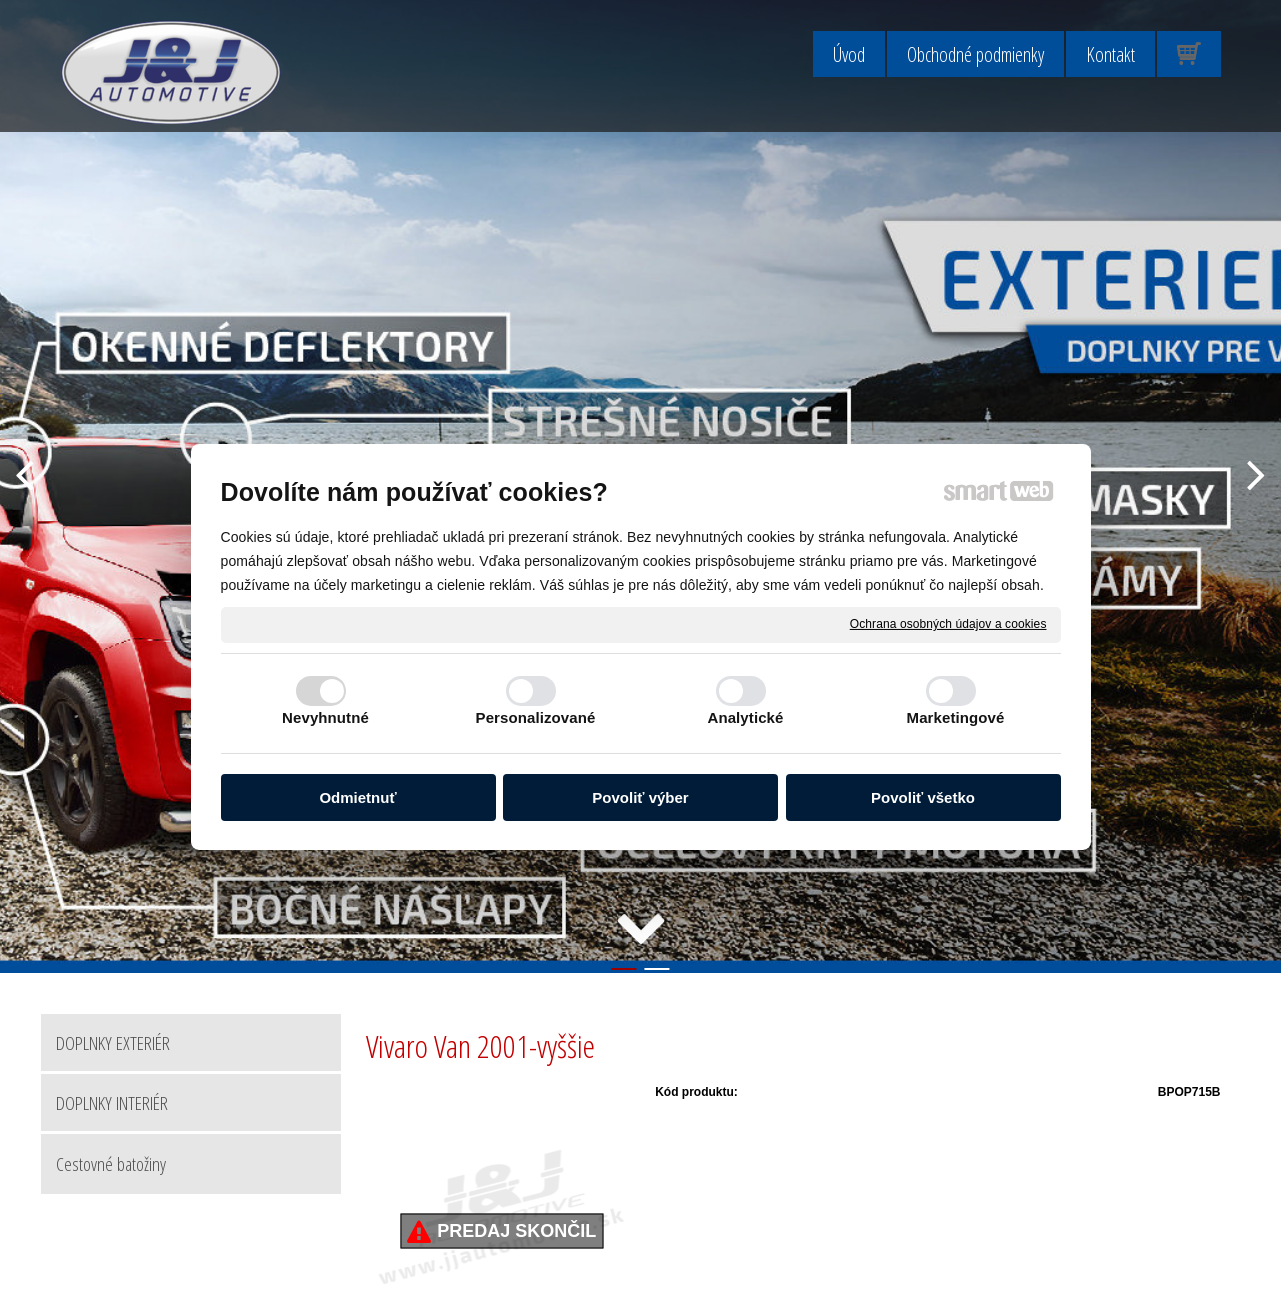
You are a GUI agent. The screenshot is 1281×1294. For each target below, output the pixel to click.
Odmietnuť (357, 797)
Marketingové (956, 717)
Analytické (745, 717)
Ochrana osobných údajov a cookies (948, 624)
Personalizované (536, 717)
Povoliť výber (640, 797)
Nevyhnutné (325, 717)
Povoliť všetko (923, 797)
